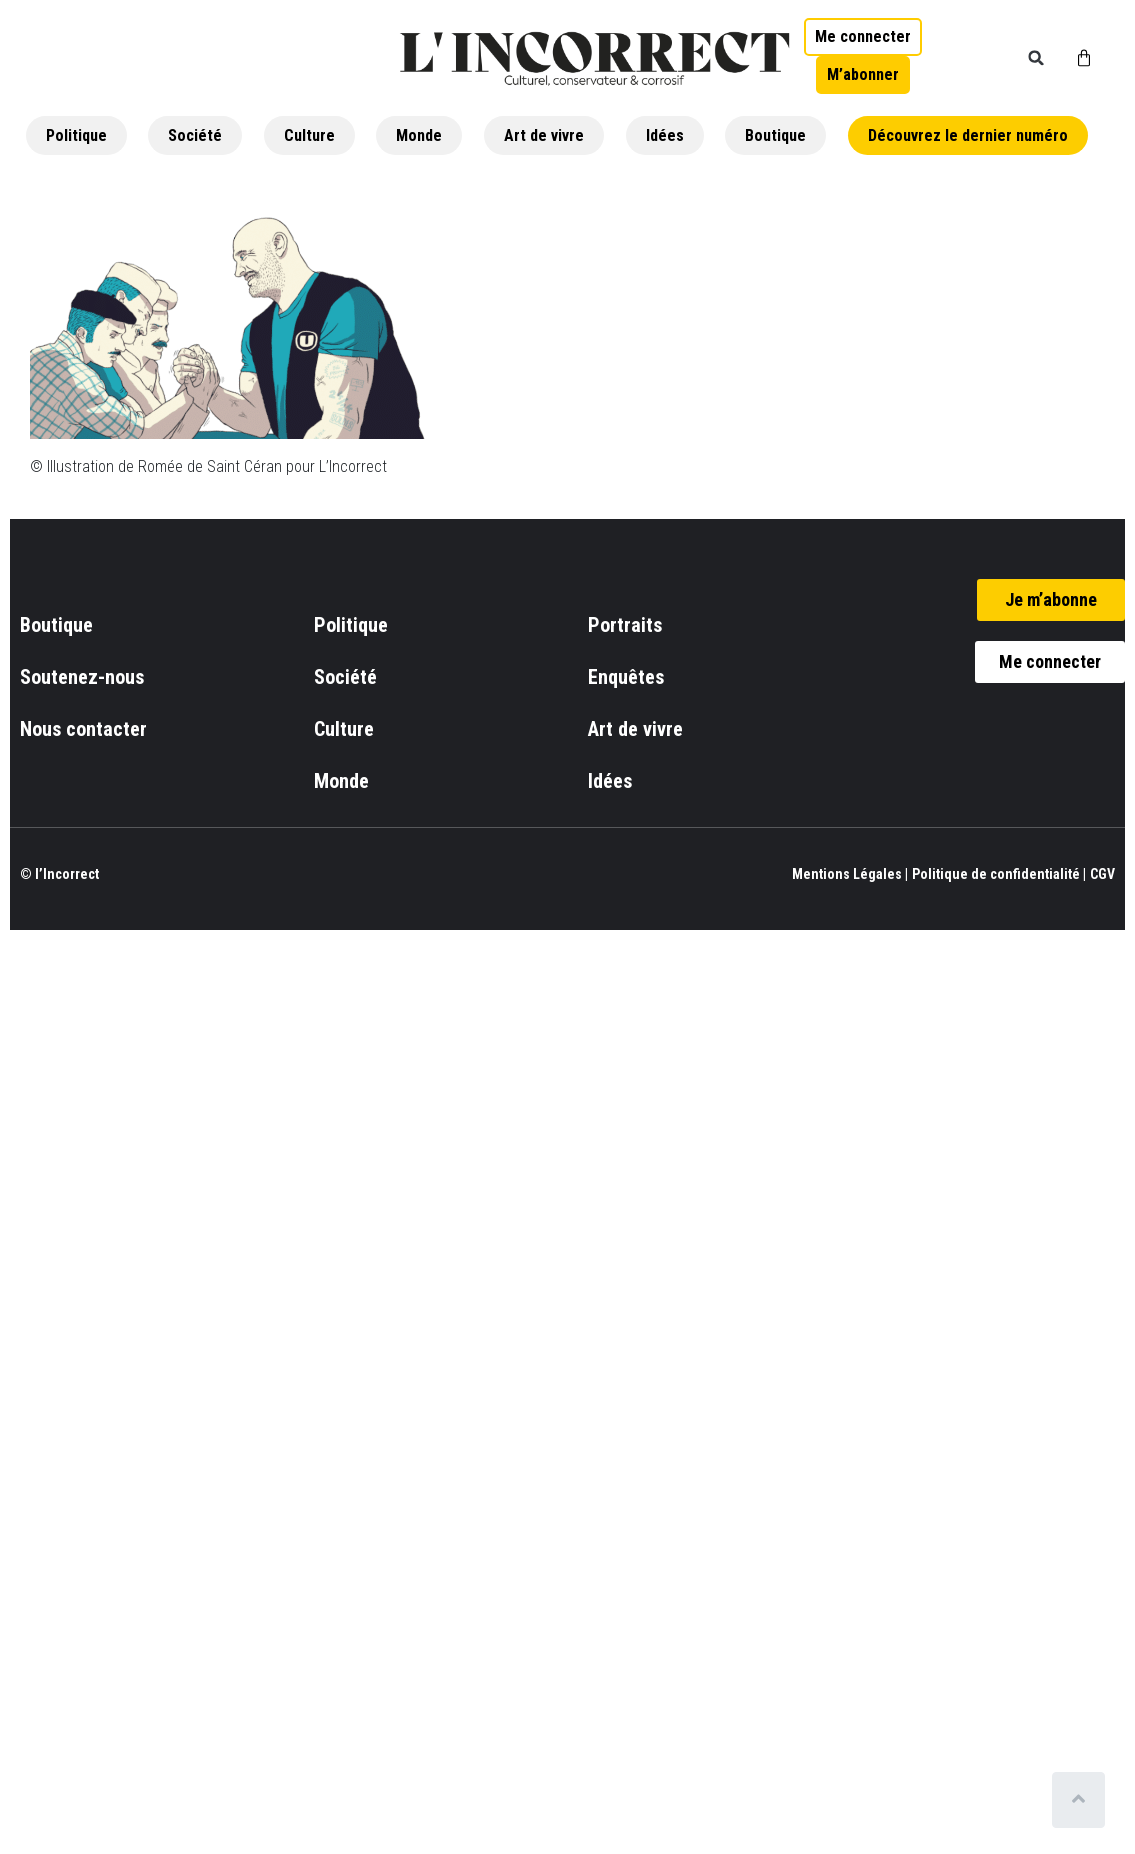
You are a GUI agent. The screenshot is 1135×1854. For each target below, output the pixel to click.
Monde (419, 135)
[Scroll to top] (1082, 1800)
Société (195, 135)
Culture (309, 135)
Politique (76, 135)
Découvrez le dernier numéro (968, 135)
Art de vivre (544, 135)
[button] (1036, 58)
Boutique (775, 135)
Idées (665, 135)
